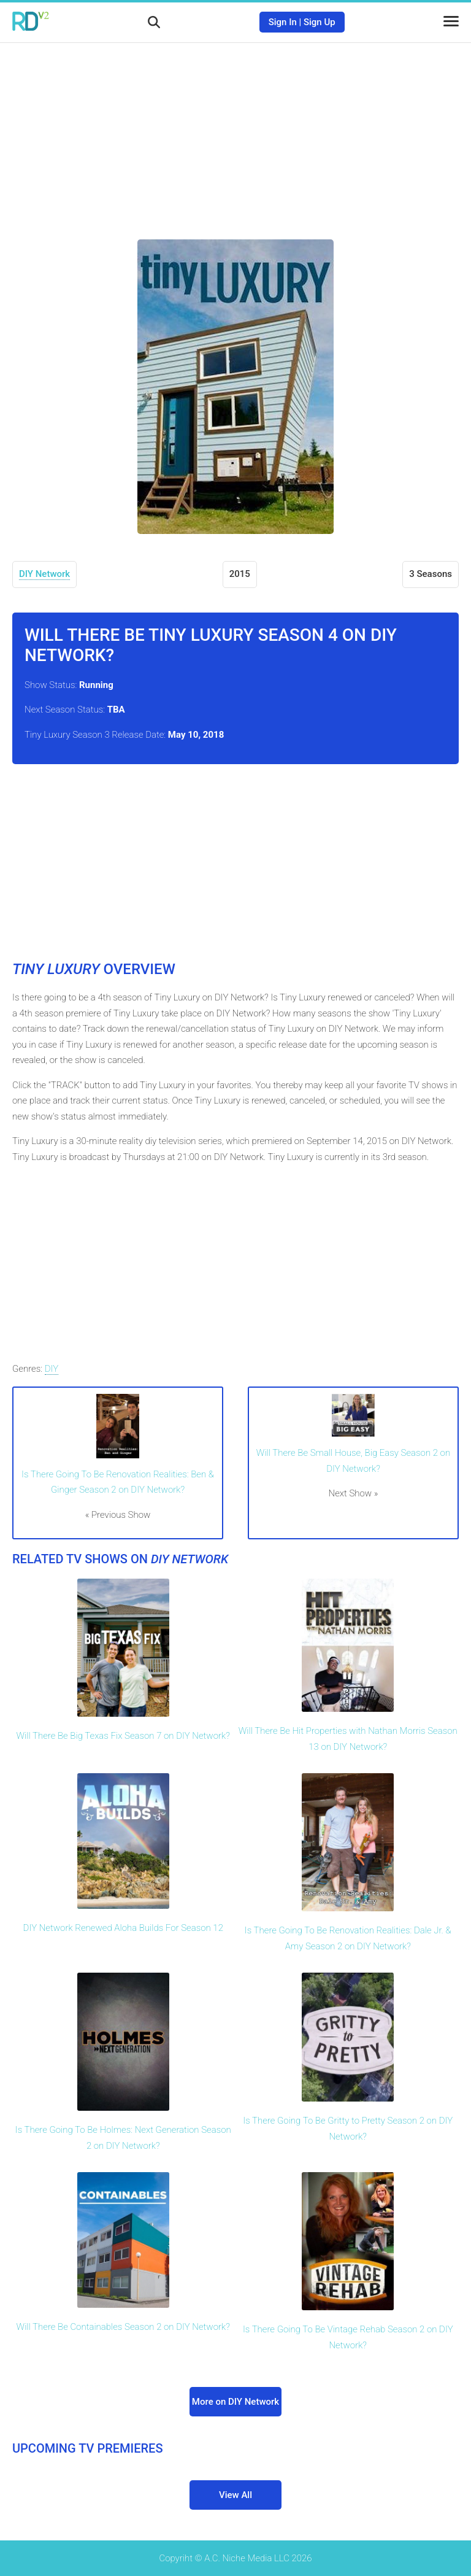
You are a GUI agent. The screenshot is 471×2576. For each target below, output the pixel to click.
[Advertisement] (235, 132)
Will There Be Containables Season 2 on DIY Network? (123, 2326)
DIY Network (44, 573)
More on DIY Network (235, 2401)
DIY (52, 1368)
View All (235, 2495)
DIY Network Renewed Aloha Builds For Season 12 (123, 1927)
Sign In (283, 22)
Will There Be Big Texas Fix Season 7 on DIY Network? (123, 1735)
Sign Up (319, 22)
